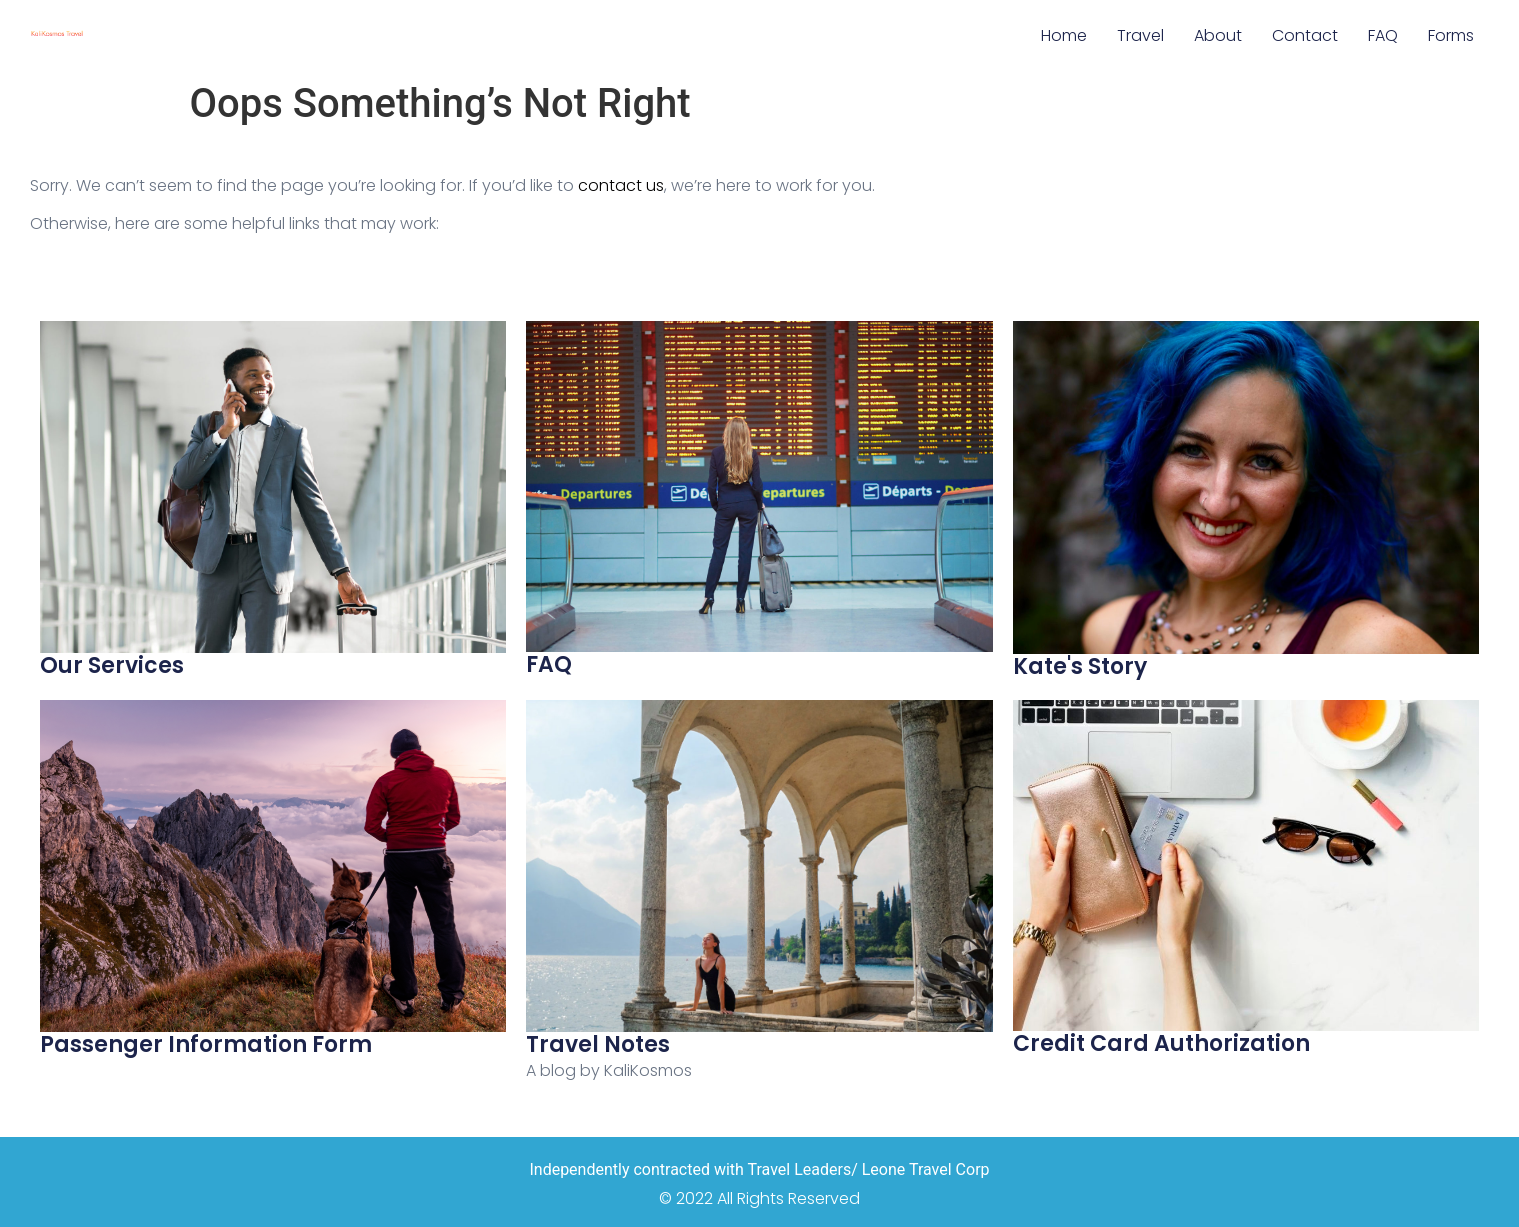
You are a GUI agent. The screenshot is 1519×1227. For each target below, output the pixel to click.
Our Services (112, 665)
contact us (621, 185)
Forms (1451, 35)
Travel (1140, 35)
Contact (1305, 35)
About (1218, 35)
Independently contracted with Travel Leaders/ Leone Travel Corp (759, 1169)
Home (1064, 35)
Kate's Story (1080, 666)
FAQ (1383, 35)
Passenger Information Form (206, 1044)
